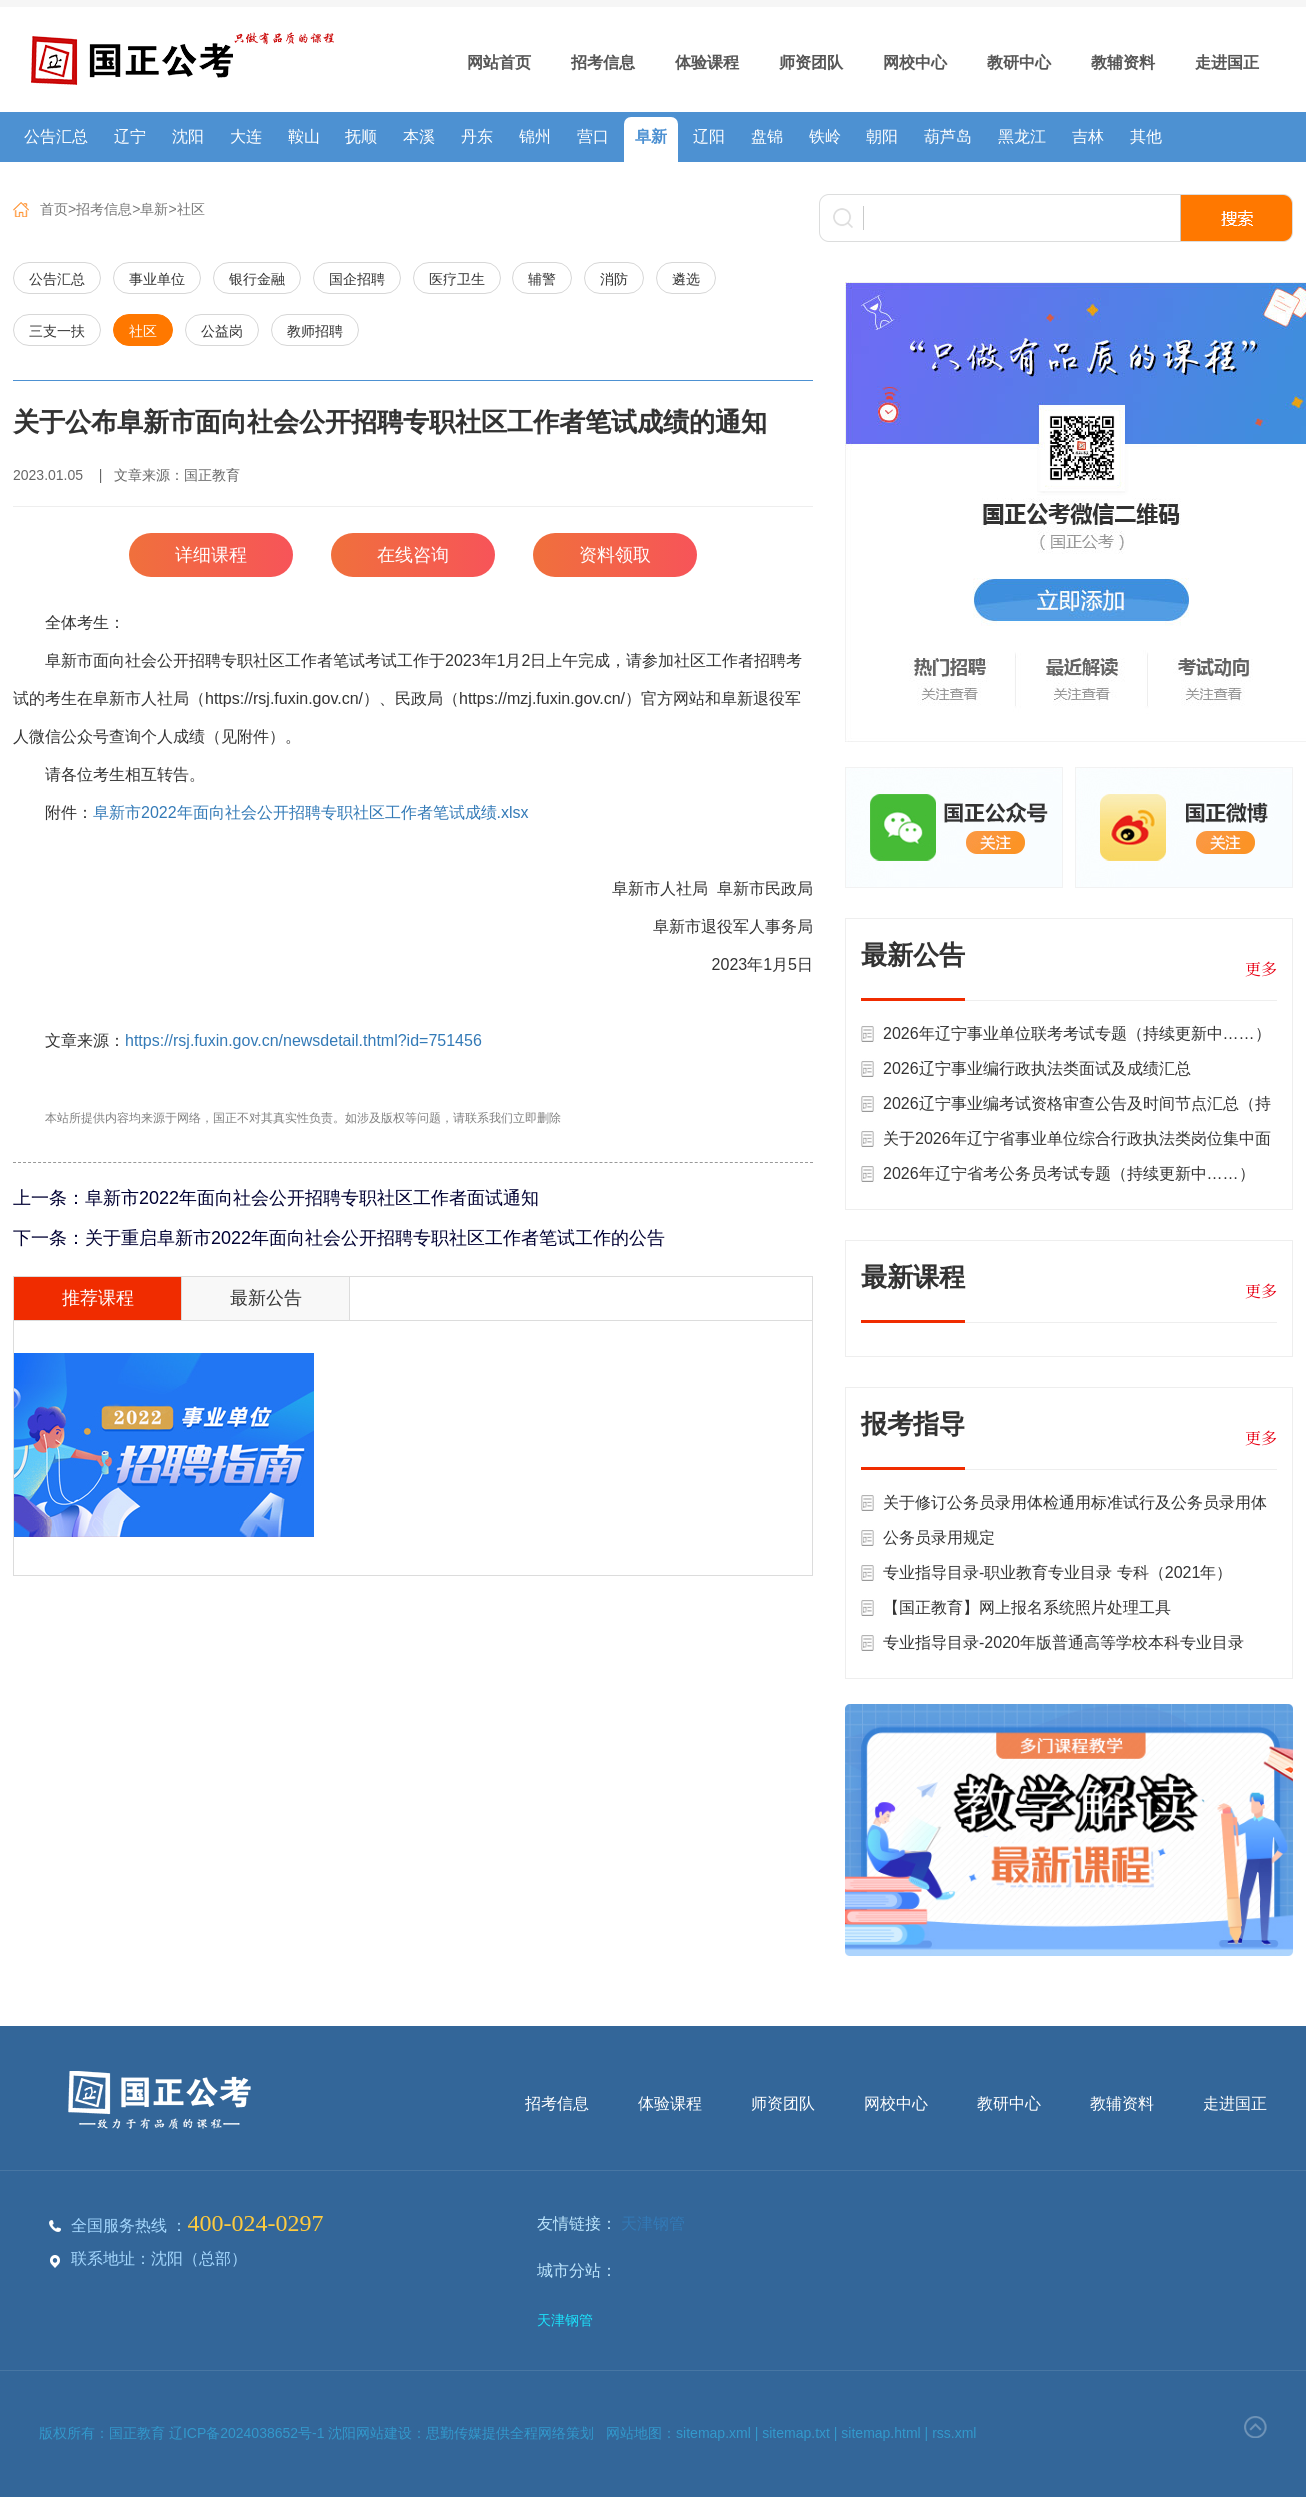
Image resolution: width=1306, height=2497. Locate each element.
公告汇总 (56, 136)
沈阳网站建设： (377, 2433)
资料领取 (615, 555)
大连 (246, 136)
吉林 (1088, 136)
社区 (191, 209)
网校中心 (915, 62)
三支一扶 (57, 331)
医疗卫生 (457, 279)
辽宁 (130, 136)
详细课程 (211, 555)
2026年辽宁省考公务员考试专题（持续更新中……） (1069, 1173)
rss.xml (954, 2433)
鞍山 (304, 136)
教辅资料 (1123, 62)
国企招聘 (357, 279)
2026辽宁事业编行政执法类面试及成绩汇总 (1037, 1068)
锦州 (535, 136)
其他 (1146, 136)
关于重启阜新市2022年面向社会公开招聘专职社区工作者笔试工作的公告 (375, 1238)
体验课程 (707, 62)
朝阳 (882, 136)
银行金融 (257, 279)
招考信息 (603, 62)
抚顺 (361, 136)
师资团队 (811, 62)
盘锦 (767, 136)
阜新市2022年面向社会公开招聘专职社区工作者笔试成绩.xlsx (311, 812)
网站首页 (499, 62)
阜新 (651, 136)
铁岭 (825, 136)
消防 (614, 279)
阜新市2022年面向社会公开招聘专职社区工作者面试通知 (312, 1198)
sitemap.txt (796, 2433)
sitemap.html (880, 2433)
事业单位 (157, 279)
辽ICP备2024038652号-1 (249, 2433)
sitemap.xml (713, 2433)
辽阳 (709, 136)
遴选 (686, 279)
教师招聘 (315, 331)
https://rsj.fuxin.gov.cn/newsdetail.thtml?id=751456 (303, 1040)
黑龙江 (1022, 136)
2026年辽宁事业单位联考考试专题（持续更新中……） (1077, 1033)
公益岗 (222, 331)
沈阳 (188, 136)
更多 (1261, 968)
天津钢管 (653, 2223)
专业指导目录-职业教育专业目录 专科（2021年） (1057, 1572)
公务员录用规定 (939, 1537)
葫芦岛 (948, 136)
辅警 (542, 279)
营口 (593, 136)
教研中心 (1019, 62)
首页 (54, 209)
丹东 (477, 136)
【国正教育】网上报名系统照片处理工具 (1027, 1607)
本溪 (419, 136)
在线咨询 (413, 555)
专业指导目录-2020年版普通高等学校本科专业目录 (1063, 1642)
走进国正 (1227, 62)
